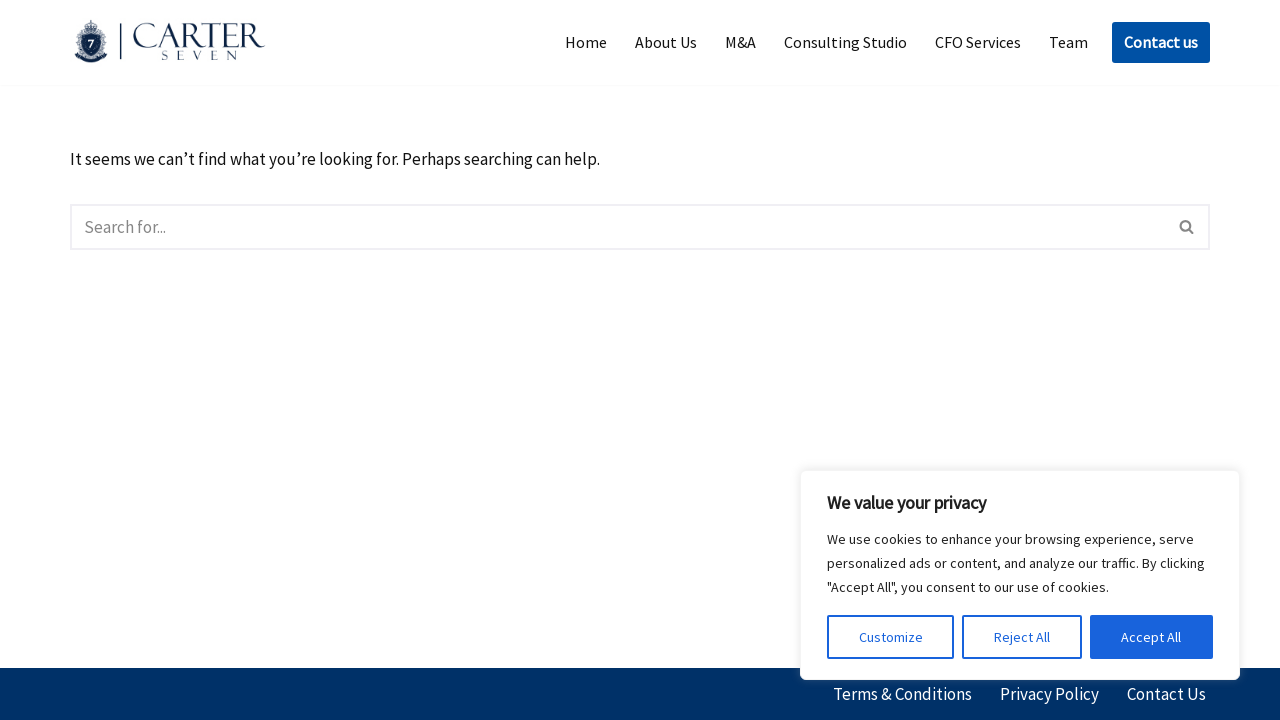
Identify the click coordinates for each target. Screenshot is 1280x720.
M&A (740, 42)
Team (1068, 42)
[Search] (617, 227)
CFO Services (978, 42)
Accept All (1151, 637)
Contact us (1161, 42)
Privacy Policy (1049, 694)
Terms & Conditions (902, 694)
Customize (891, 637)
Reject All (1022, 637)
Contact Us (1166, 694)
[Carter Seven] (175, 42)
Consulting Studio (845, 42)
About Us (666, 42)
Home (586, 42)
